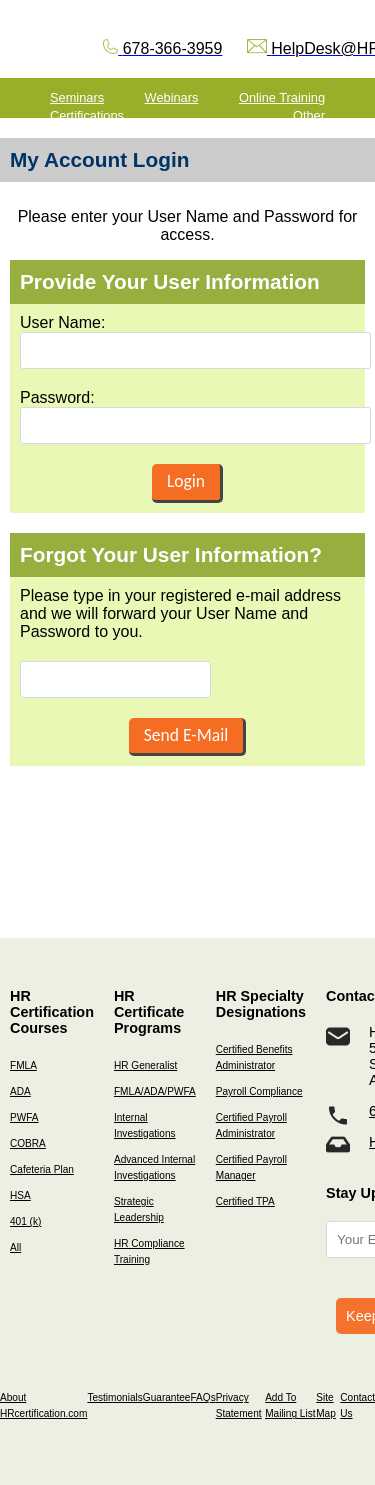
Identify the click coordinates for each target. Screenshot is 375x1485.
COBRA (28, 1143)
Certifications (87, 115)
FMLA (23, 1065)
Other (309, 115)
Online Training (282, 97)
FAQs (202, 1397)
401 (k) (25, 1221)
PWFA (24, 1117)
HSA (20, 1195)
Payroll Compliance (259, 1091)
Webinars (172, 97)
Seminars (77, 97)
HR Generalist (145, 1065)
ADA (20, 1091)
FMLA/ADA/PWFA (155, 1091)
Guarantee (167, 1397)
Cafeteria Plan (42, 1169)
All (15, 1247)
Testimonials (114, 1397)
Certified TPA (245, 1201)
